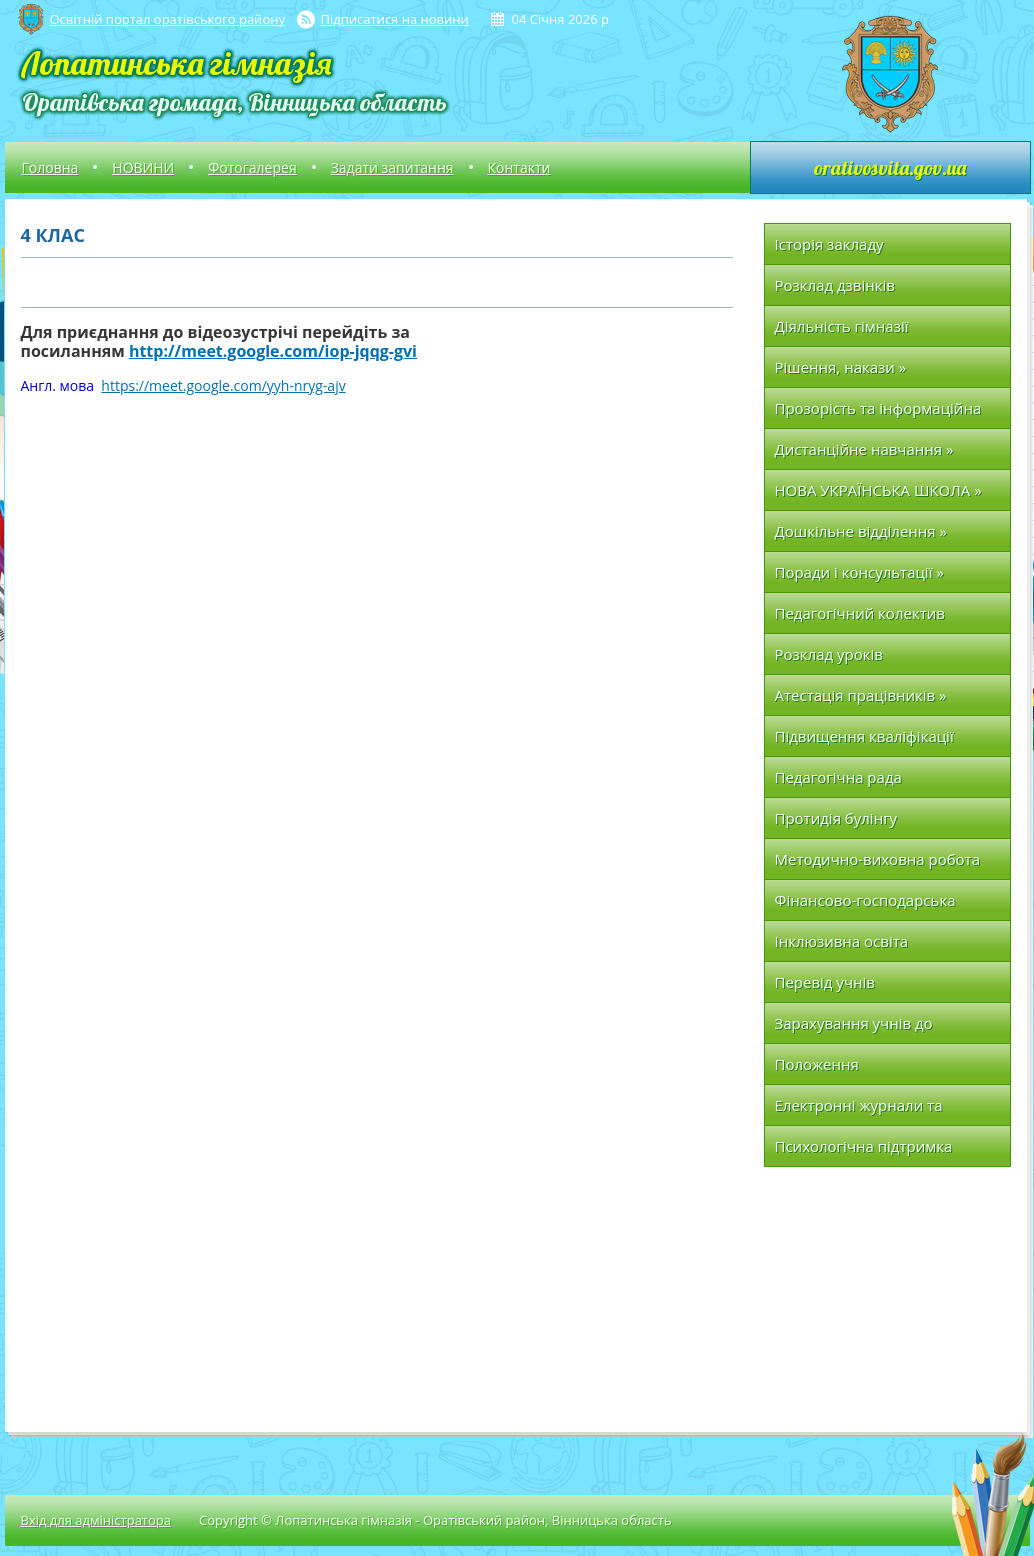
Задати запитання (392, 167)
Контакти (519, 167)
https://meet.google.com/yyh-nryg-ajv (223, 385)
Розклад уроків (829, 654)
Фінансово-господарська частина (865, 905)
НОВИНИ (143, 167)
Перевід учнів (825, 982)
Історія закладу (829, 244)
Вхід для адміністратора (96, 1520)
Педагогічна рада (838, 777)
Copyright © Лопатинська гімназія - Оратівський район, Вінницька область (435, 1520)
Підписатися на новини (395, 19)
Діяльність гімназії (842, 326)
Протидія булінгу (836, 818)
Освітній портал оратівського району (167, 19)
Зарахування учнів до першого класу (854, 1028)
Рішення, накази (841, 367)
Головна (50, 167)
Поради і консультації (859, 572)
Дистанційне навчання (864, 449)
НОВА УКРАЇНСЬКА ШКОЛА (878, 490)
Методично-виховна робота (878, 859)
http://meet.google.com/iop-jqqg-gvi (273, 351)
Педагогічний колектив (860, 613)
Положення (817, 1064)
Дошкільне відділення (861, 531)
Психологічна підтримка (864, 1146)
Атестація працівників (861, 695)
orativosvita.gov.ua (890, 167)
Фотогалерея (252, 167)
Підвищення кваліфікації (864, 736)
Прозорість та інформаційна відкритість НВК (878, 413)
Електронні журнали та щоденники (859, 1110)
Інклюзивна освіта (842, 941)
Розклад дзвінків (835, 285)
